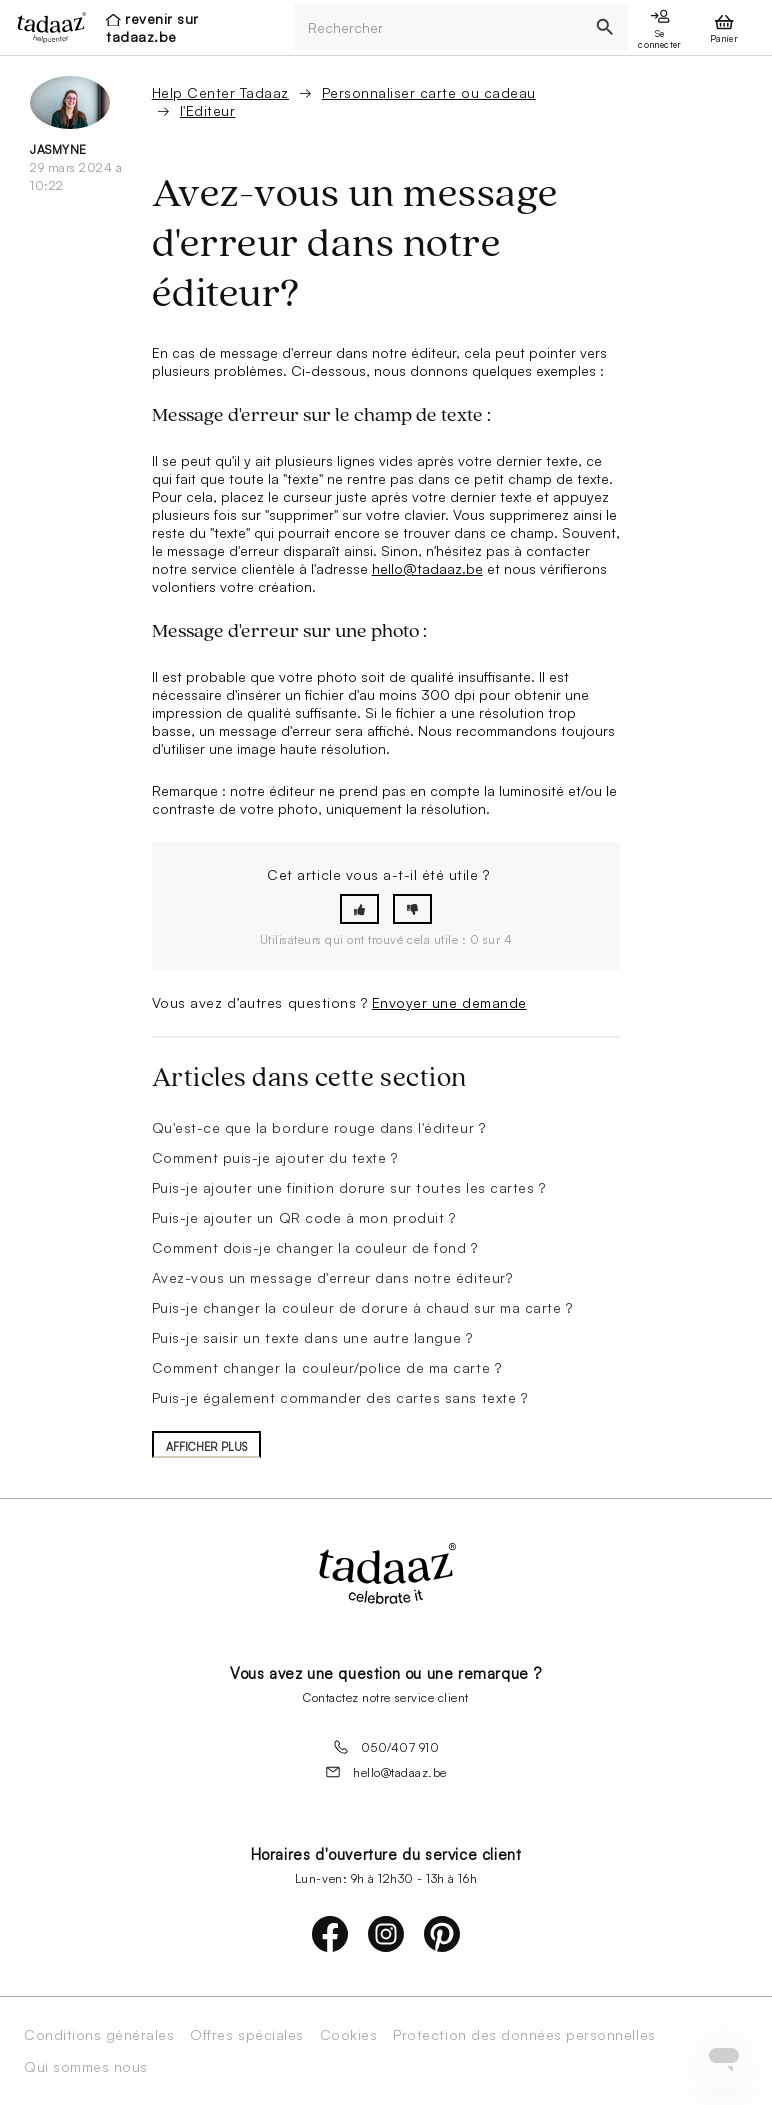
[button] (359, 909)
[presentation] (46, 27)
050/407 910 (386, 1747)
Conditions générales (99, 2035)
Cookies (349, 2035)
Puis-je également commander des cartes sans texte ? (340, 1397)
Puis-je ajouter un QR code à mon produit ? (304, 1217)
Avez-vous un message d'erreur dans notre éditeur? (332, 1277)
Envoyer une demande (449, 1002)
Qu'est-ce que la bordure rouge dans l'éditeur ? (318, 1127)
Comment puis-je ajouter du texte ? (275, 1157)
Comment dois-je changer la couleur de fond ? (315, 1247)
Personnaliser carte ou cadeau (429, 92)
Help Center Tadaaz (220, 92)
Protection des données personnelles (524, 2035)
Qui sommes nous (86, 2067)
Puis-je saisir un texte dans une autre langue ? (312, 1337)
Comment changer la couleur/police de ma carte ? (326, 1367)
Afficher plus (206, 1447)
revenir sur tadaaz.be (152, 27)
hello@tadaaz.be (427, 568)
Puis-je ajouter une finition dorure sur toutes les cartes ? (349, 1187)
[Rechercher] (438, 27)
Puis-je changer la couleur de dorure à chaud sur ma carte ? (362, 1307)
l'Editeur (208, 110)
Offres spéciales (246, 2035)
